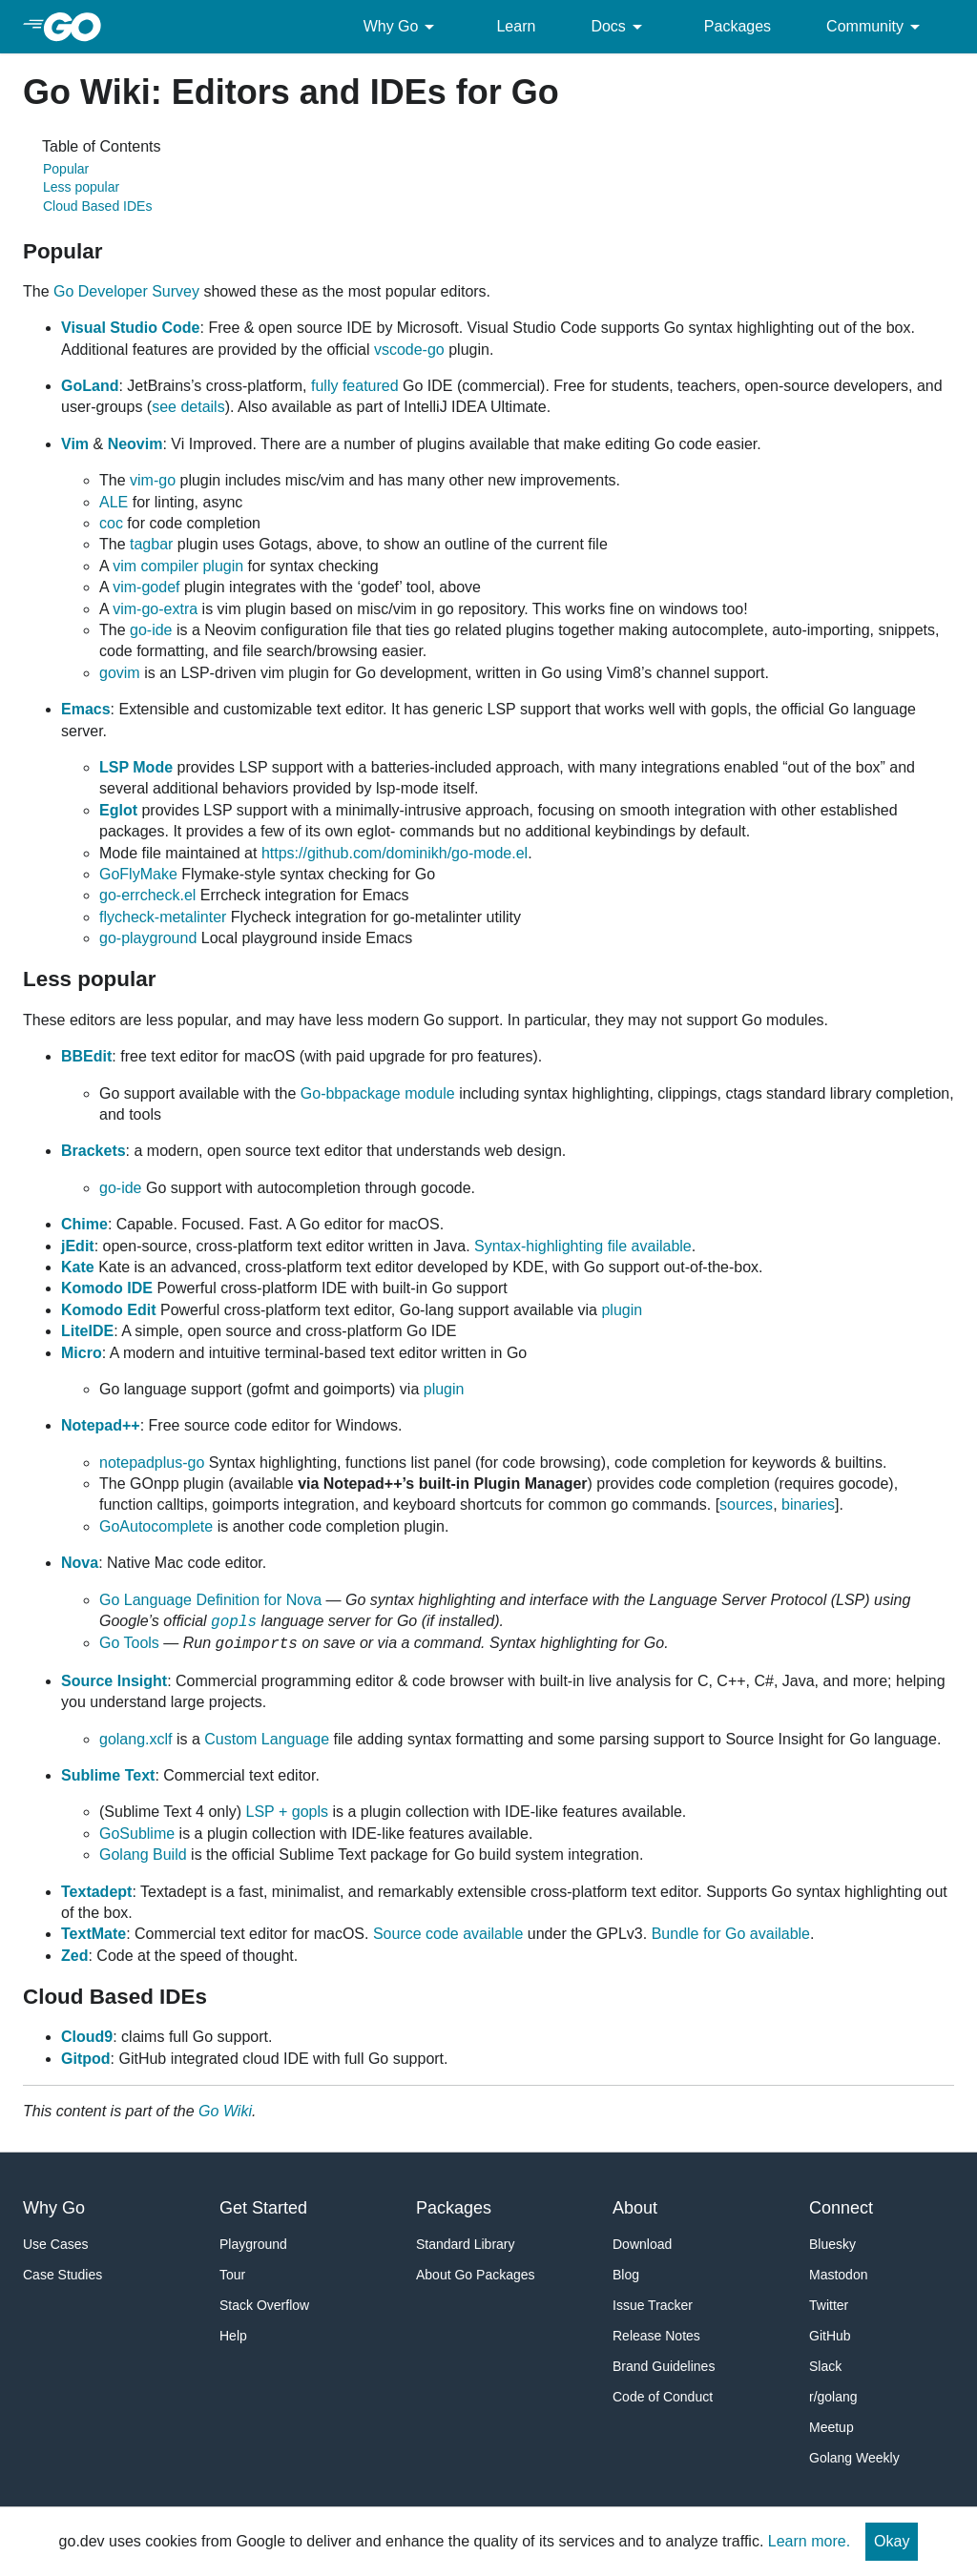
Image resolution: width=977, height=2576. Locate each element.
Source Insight (114, 1681)
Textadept (96, 1892)
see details (188, 407)
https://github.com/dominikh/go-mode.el (394, 853)
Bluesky (832, 2244)
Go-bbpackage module (378, 1093)
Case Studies (62, 2274)
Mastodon (838, 2274)
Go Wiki (225, 2111)
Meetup (831, 2427)
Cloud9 (87, 2037)
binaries (808, 1504)
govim (119, 673)
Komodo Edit (108, 1310)
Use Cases (55, 2244)
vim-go (153, 480)
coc (111, 523)
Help (233, 2335)
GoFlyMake (138, 874)
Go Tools (129, 1643)
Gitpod (86, 2058)
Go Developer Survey (126, 291)
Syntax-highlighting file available (583, 1246)
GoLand (89, 386)
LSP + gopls (287, 1811)
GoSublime (137, 1833)
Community (876, 26)
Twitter (828, 2305)
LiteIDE (87, 1331)
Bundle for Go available (731, 1934)
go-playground (148, 938)
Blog (626, 2274)
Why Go (403, 26)
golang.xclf (136, 1739)
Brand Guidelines (664, 2366)
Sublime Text (108, 1775)
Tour (232, 2274)
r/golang (833, 2396)
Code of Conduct (663, 2396)
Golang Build (143, 1854)
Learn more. (809, 2541)
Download (642, 2244)
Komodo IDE (107, 1288)
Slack (825, 2366)
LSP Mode (136, 767)
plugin (621, 1310)
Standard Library (465, 2244)
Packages (737, 26)
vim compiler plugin (178, 566)
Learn (515, 26)
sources (746, 1504)
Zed (74, 1955)
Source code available (448, 1934)
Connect (841, 2207)
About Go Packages (475, 2274)
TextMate (93, 1934)
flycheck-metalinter (162, 917)
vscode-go (409, 349)
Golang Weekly (854, 2457)
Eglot (118, 810)
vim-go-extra (155, 609)
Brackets (93, 1151)
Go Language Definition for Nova (210, 1600)
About (635, 2207)
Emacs (86, 709)
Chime (84, 1224)
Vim (75, 444)
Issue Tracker (653, 2305)
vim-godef (146, 587)
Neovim (135, 444)
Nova (79, 1563)
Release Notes (656, 2335)
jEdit (77, 1246)
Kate (77, 1267)
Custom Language (266, 1739)
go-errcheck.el (147, 895)
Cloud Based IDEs (97, 206)
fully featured (355, 386)
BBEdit (86, 1056)
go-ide (151, 630)
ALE (113, 502)
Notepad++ (100, 1425)
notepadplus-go (151, 1462)
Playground (253, 2244)
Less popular (81, 187)
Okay (891, 2541)
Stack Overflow (264, 2305)
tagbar (151, 544)
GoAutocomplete (156, 1526)
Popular (66, 168)
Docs (619, 26)
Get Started (263, 2207)
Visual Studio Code (130, 327)
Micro (81, 1353)
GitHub (830, 2335)
